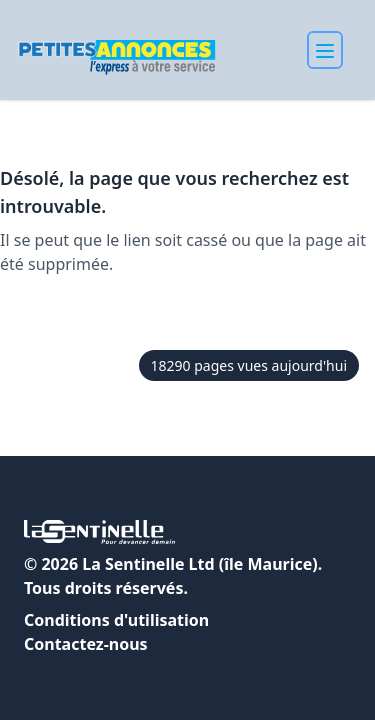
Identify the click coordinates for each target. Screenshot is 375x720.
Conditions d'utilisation (116, 620)
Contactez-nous (86, 644)
